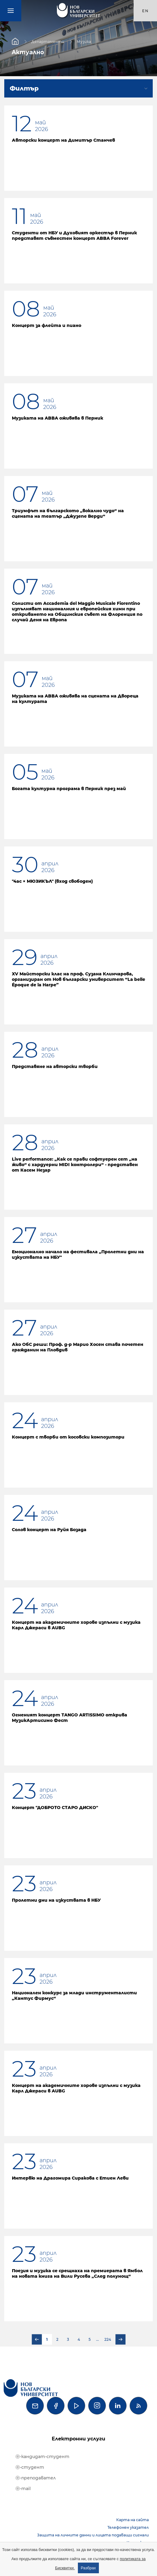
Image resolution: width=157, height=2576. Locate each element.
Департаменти (47, 41)
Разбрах (88, 2568)
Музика (84, 41)
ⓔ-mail (23, 2488)
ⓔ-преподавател (36, 2478)
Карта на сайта (132, 2519)
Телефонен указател (128, 2527)
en (145, 11)
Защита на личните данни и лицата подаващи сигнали (93, 2535)
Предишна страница (37, 2339)
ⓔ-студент (30, 2467)
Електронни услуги (78, 2439)
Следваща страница (120, 2339)
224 (107, 2339)
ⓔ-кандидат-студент (42, 2456)
